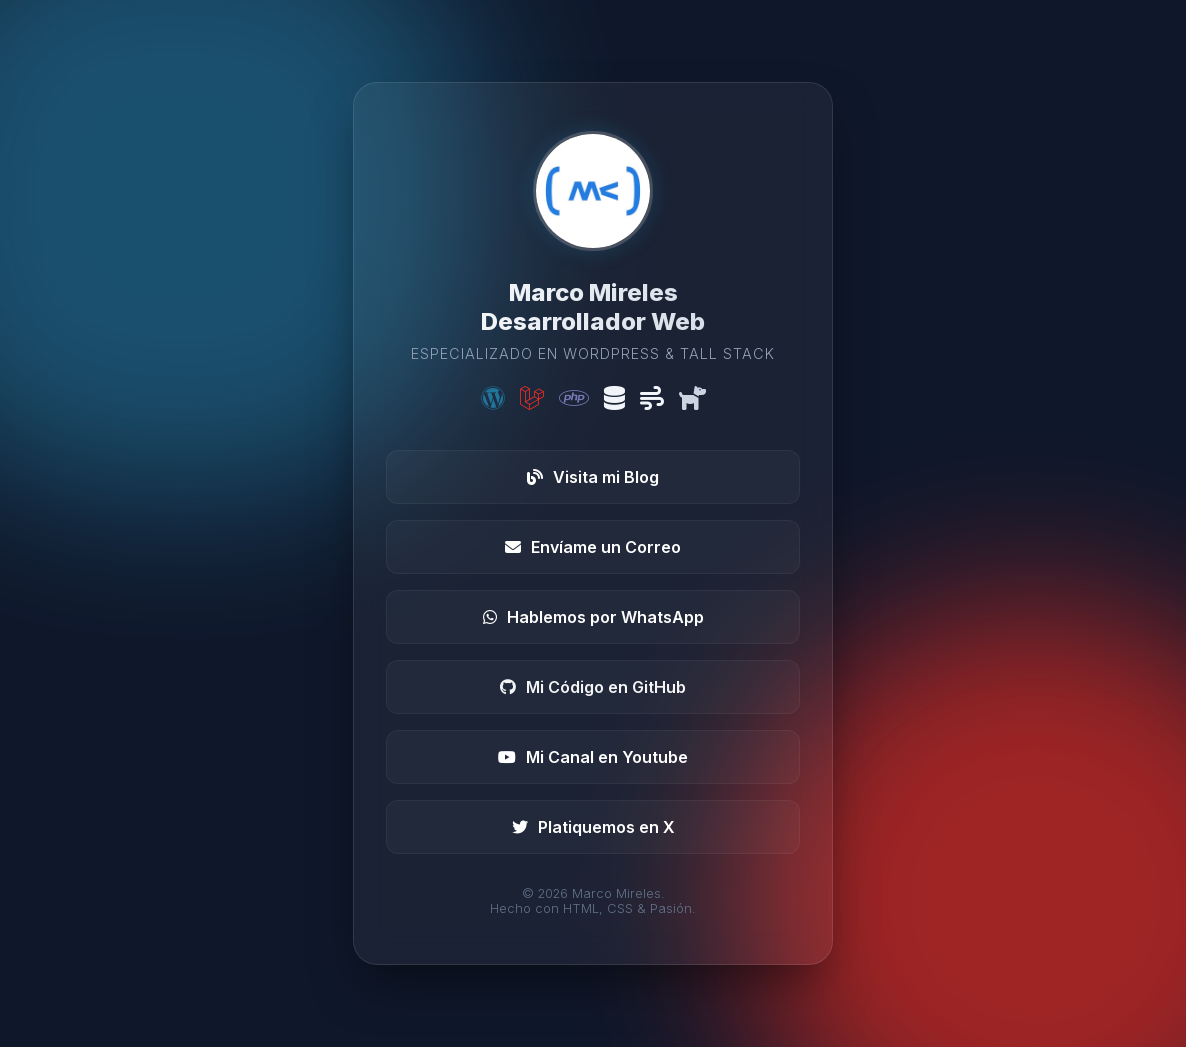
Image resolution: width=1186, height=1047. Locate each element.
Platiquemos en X (593, 827)
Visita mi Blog (593, 477)
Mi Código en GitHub (593, 687)
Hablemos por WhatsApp (593, 617)
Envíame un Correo (593, 547)
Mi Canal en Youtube (593, 757)
